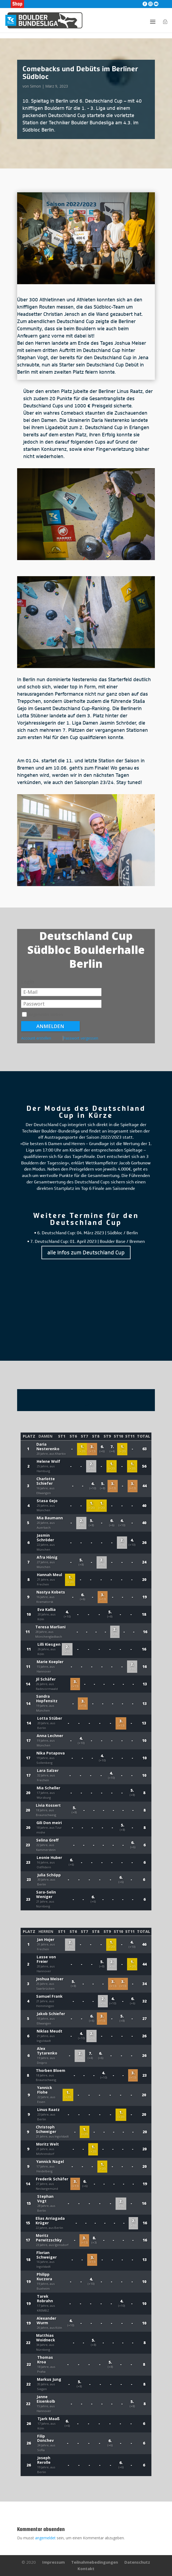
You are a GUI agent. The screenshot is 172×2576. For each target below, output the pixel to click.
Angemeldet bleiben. (43, 1014)
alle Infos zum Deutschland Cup (86, 1252)
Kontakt (86, 2568)
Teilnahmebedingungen (94, 2562)
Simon (35, 86)
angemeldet (45, 2537)
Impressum (53, 2562)
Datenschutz (137, 2562)
